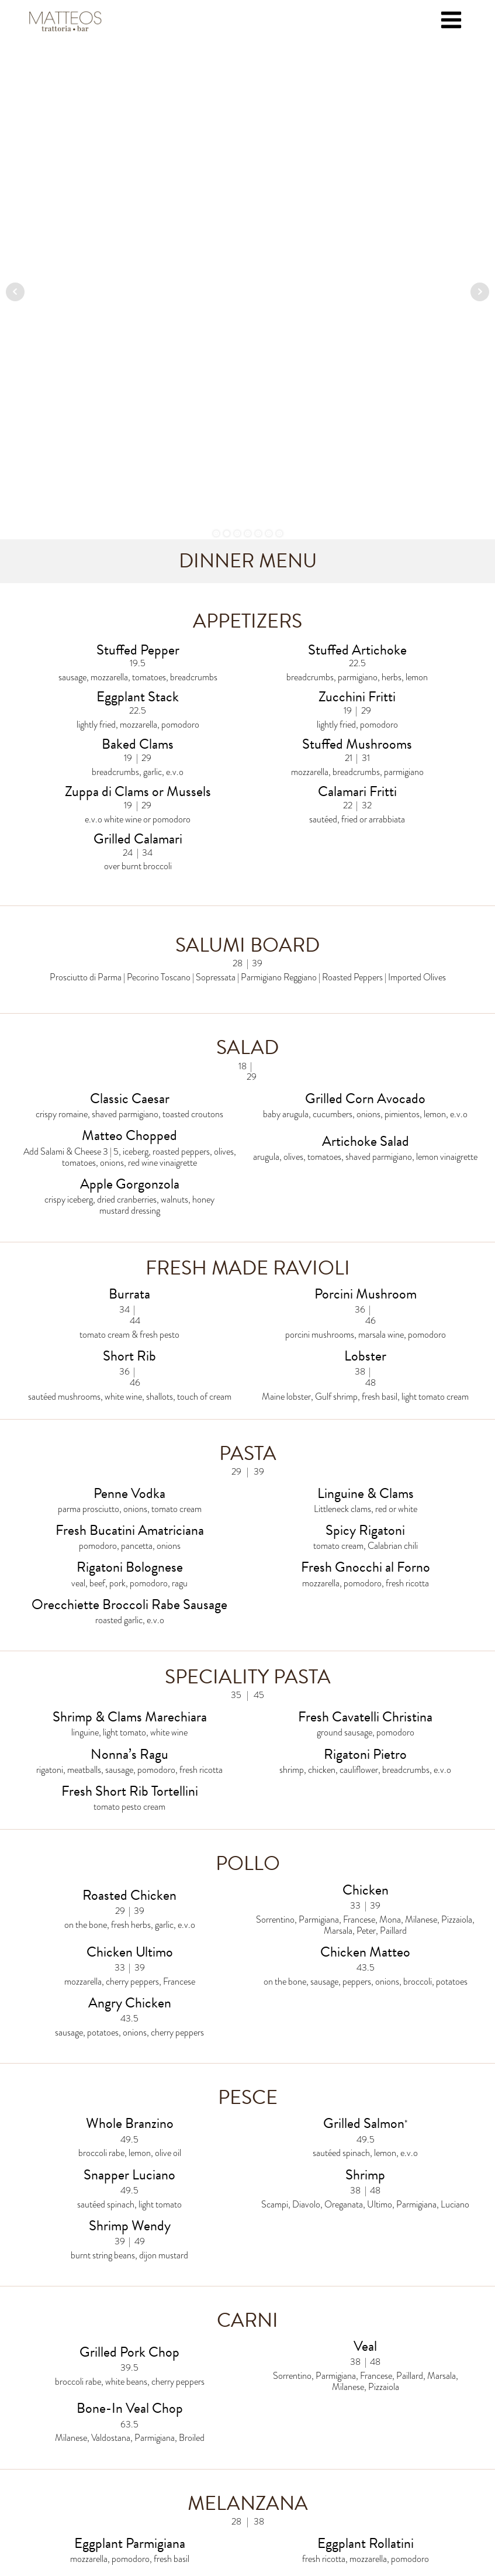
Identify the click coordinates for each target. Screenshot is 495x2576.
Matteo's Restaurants (140, 2435)
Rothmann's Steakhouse (355, 2435)
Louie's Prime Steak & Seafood (140, 2460)
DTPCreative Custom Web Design (292, 2531)
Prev (15, 44)
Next (479, 44)
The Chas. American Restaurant (355, 2460)
